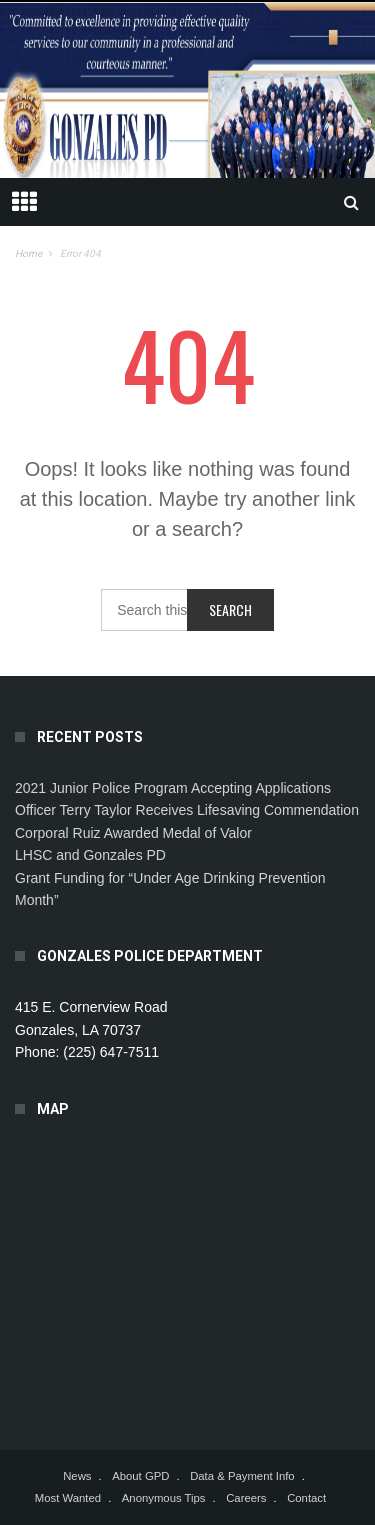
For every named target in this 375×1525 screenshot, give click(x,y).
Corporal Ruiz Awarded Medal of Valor (133, 833)
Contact (306, 1498)
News (77, 1476)
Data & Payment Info (242, 1476)
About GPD (140, 1476)
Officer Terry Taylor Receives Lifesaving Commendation (187, 810)
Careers (246, 1498)
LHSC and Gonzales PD (90, 855)
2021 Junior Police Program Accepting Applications (173, 788)
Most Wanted (68, 1498)
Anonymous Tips (164, 1498)
